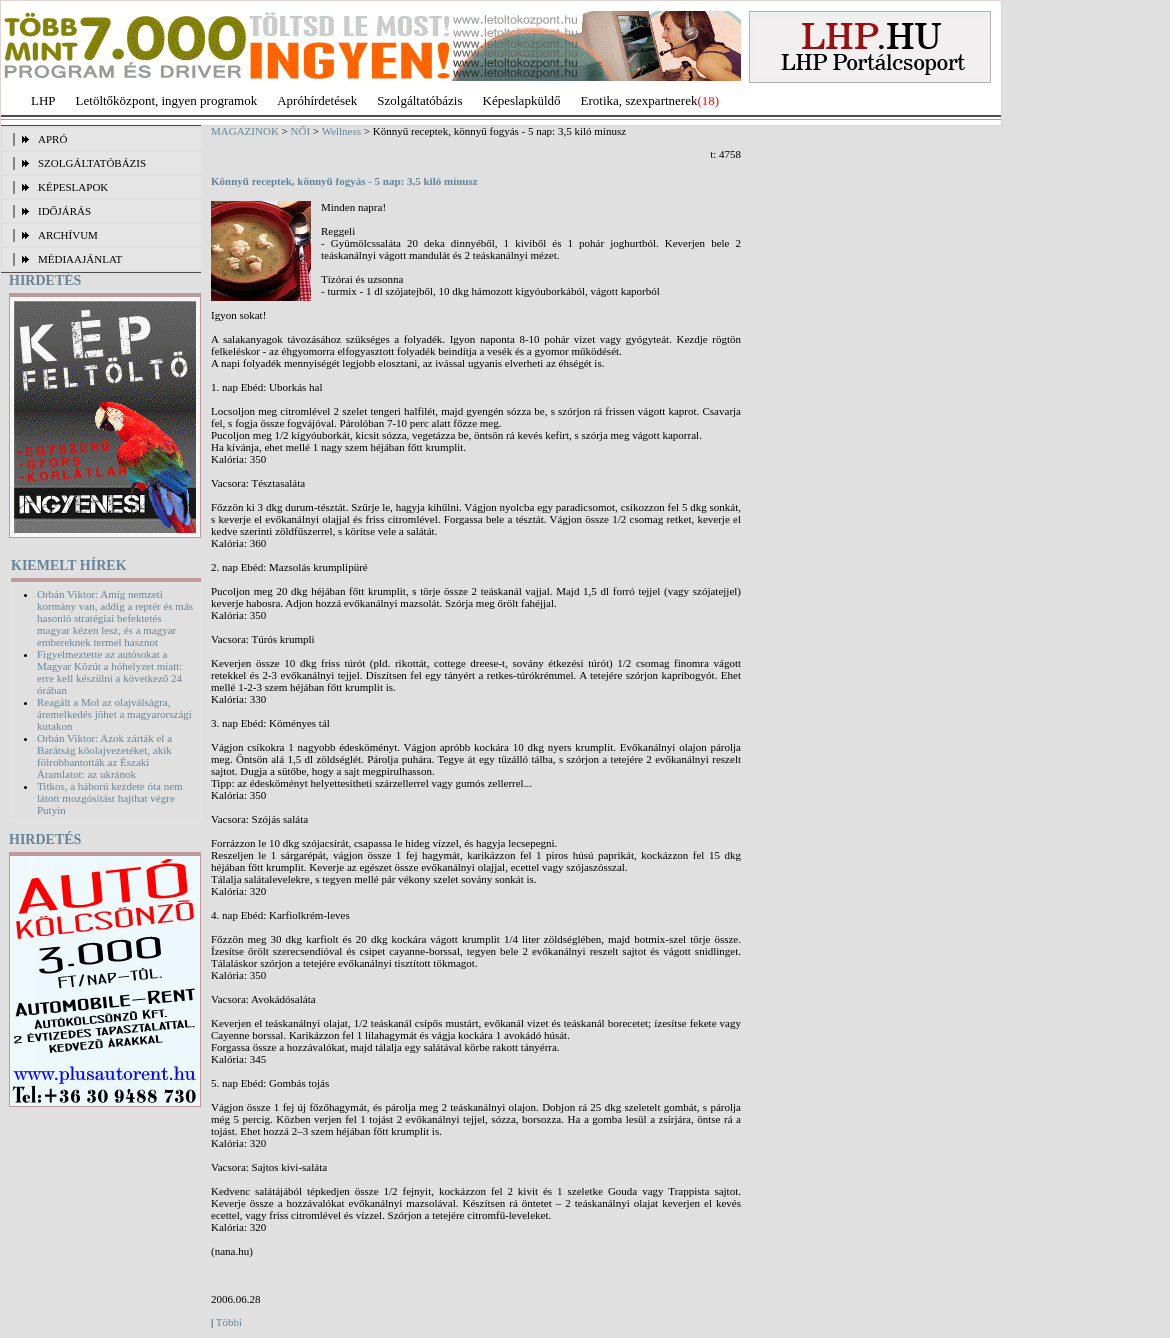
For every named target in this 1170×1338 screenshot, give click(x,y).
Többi (229, 1322)
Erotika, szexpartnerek (639, 100)
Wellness (341, 131)
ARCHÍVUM (68, 235)
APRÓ (52, 139)
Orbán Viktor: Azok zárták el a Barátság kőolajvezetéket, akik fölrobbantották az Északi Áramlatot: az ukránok (104, 756)
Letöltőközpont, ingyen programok (167, 100)
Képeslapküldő (522, 100)
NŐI (301, 131)
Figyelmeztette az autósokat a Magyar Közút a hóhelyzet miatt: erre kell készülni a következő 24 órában (109, 672)
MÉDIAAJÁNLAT (80, 259)
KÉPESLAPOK (73, 187)
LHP (43, 100)
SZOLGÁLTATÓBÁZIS (92, 163)
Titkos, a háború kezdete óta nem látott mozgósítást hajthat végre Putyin (110, 798)
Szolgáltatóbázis (419, 100)
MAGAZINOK (245, 131)
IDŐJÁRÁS (64, 211)
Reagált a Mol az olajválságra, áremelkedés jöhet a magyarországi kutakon (114, 714)
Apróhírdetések (317, 100)
